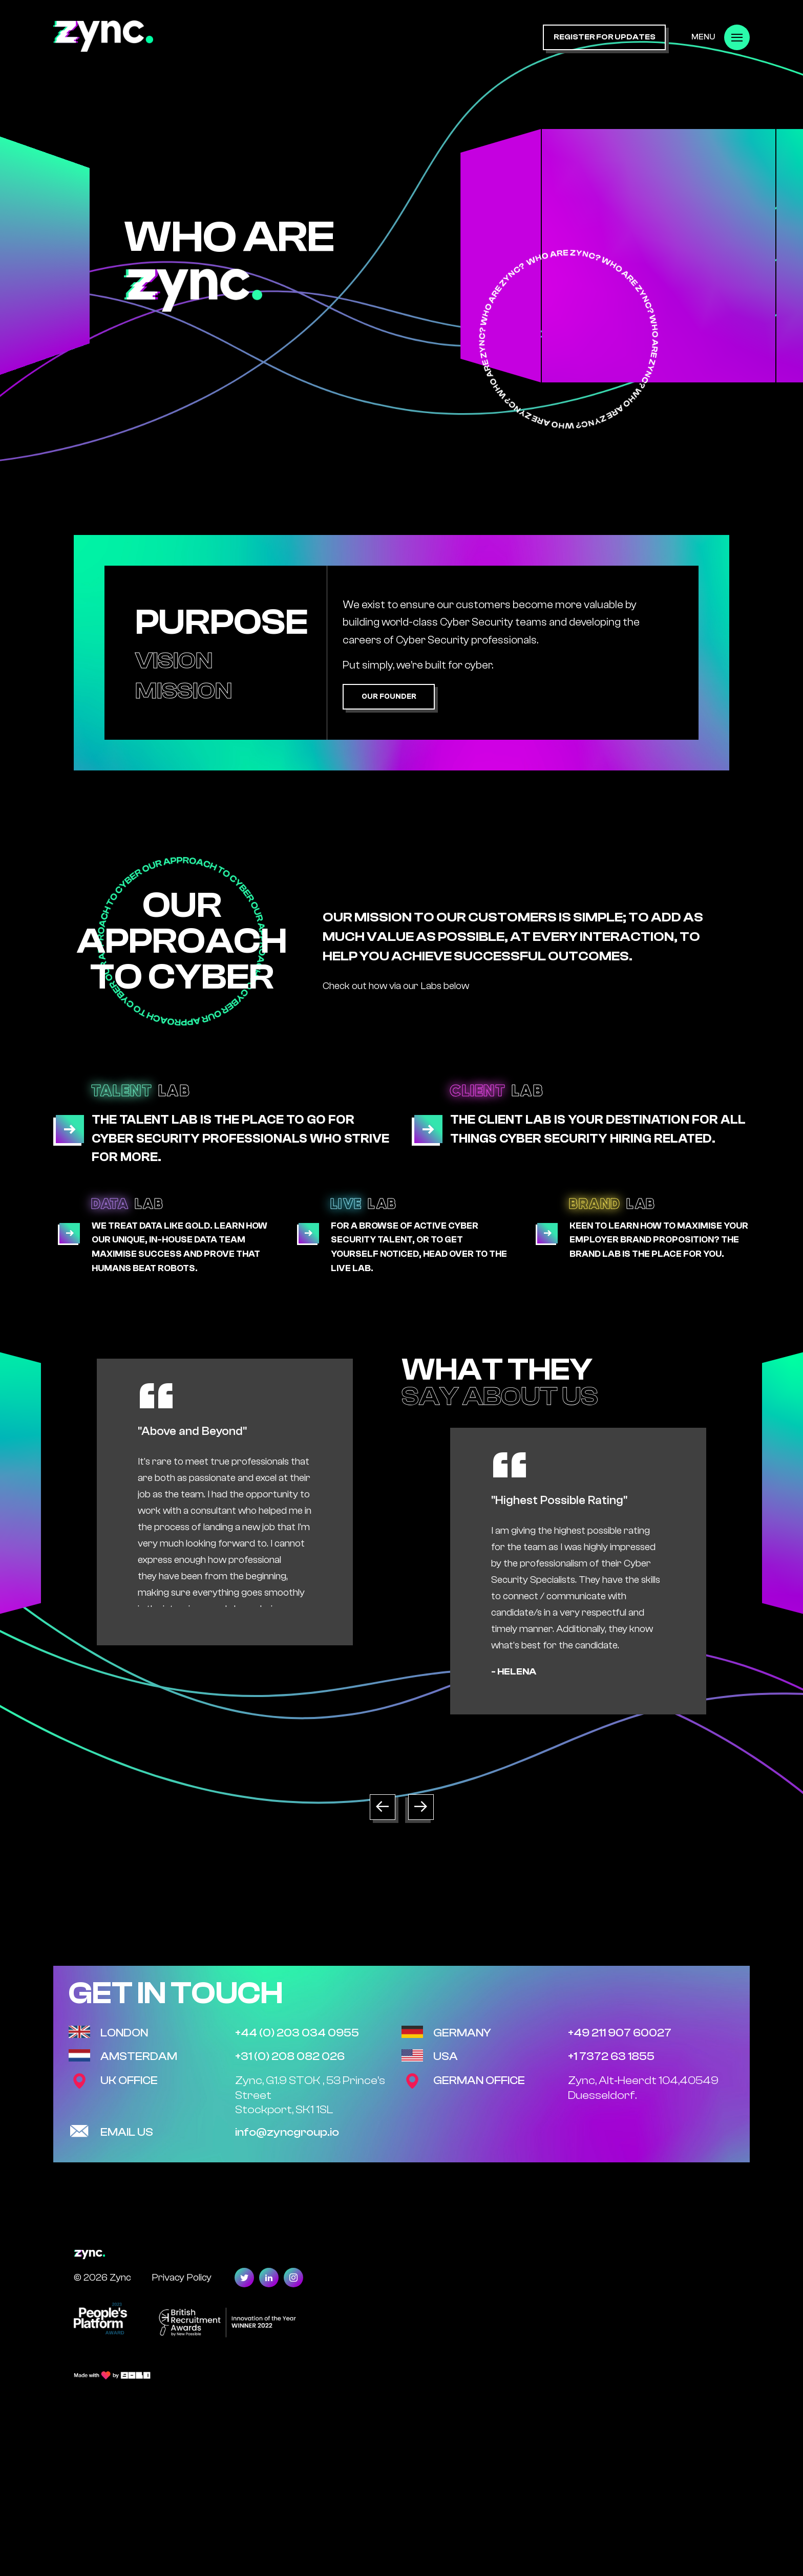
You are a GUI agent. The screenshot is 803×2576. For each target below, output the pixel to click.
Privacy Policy (182, 2277)
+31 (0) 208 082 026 (290, 2056)
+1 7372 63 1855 (611, 2056)
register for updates (605, 37)
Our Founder (389, 696)
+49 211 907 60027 (619, 2033)
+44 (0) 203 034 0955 (297, 2033)
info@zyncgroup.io (287, 2132)
